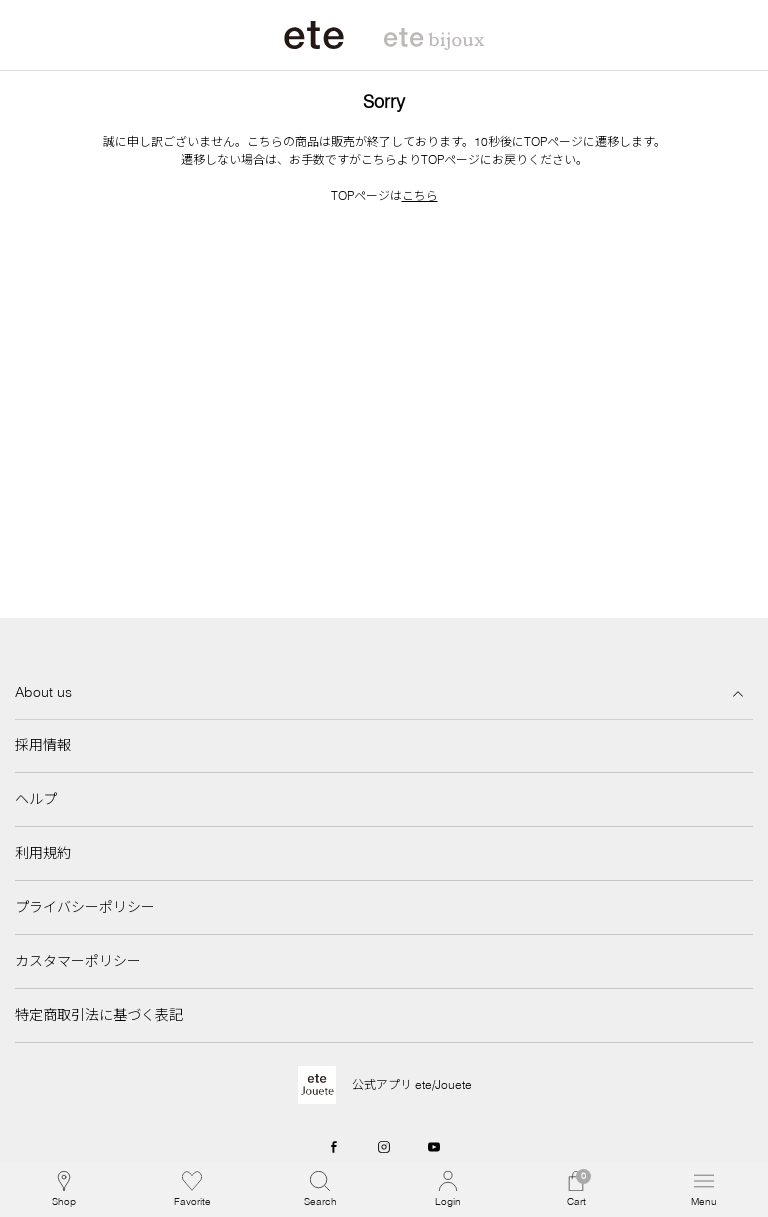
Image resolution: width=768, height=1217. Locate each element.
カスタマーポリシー (78, 961)
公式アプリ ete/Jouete (412, 1084)
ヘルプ (36, 799)
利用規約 (43, 853)
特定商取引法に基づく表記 (99, 1015)
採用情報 (43, 745)
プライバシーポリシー (85, 907)
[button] (320, 1189)
